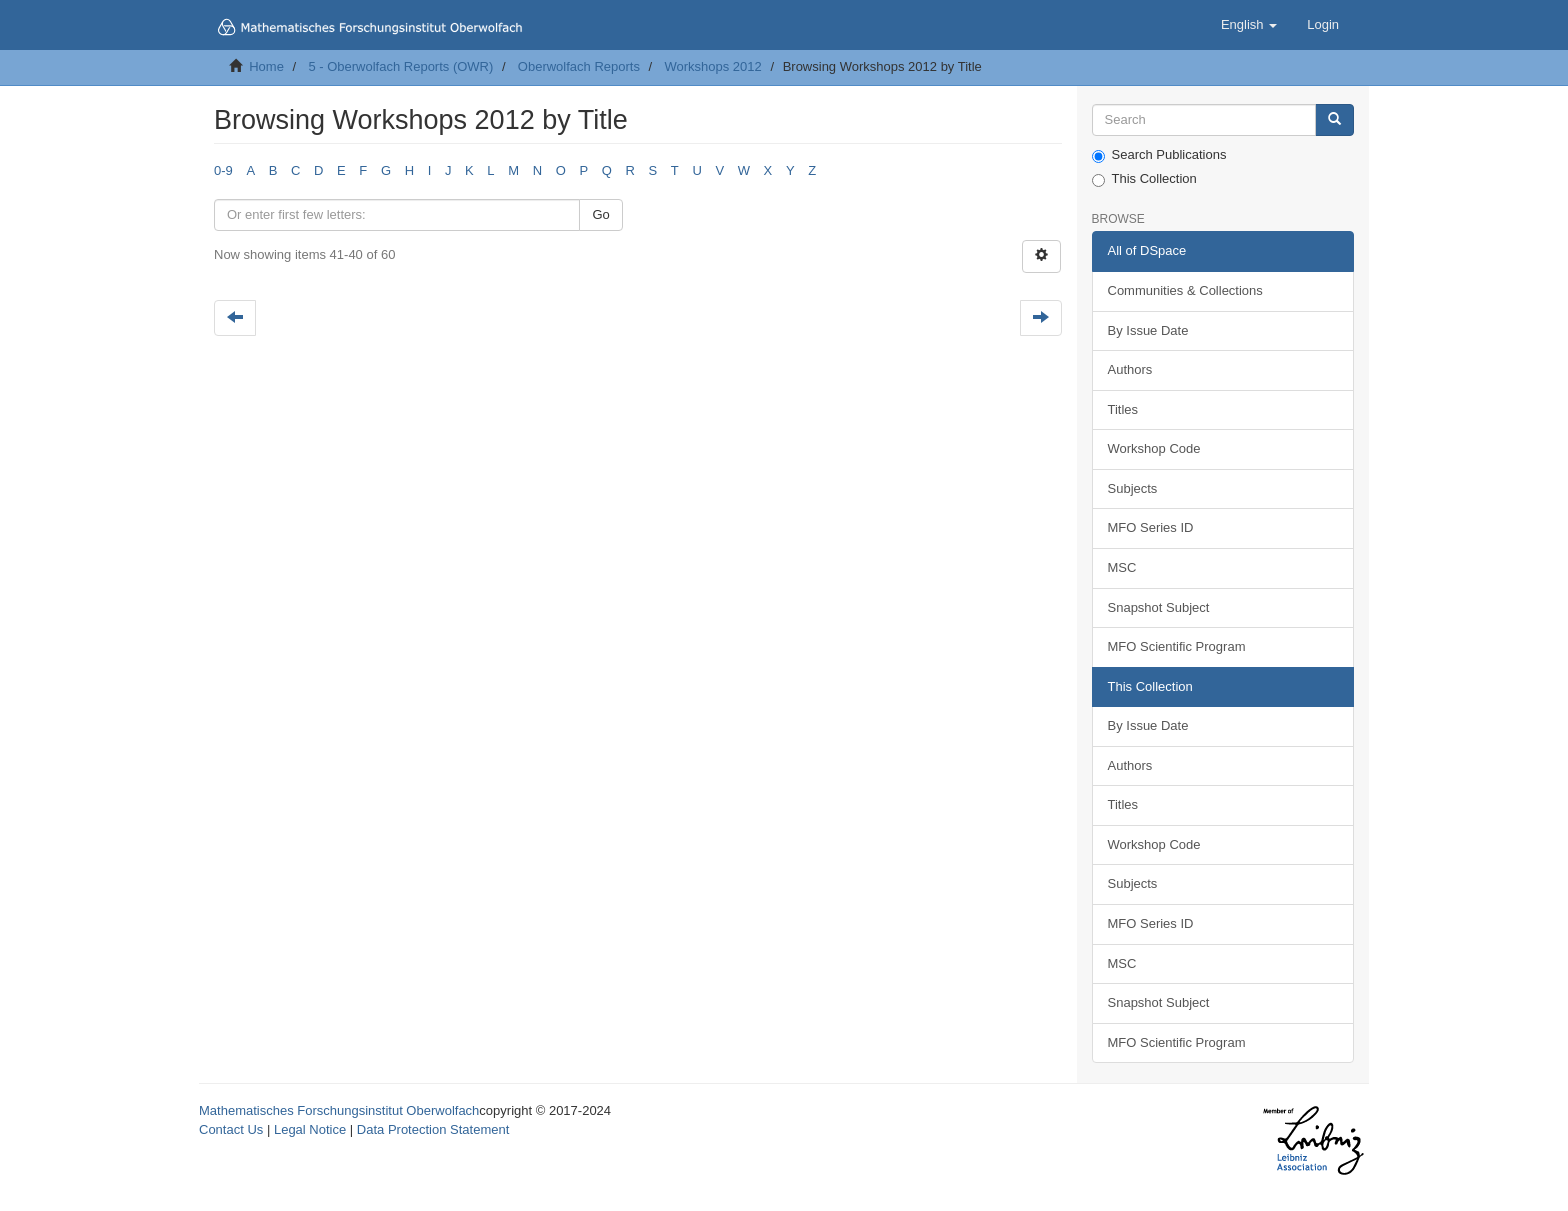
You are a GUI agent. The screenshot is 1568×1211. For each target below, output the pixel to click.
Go (600, 214)
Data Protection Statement (433, 1129)
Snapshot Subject (1159, 607)
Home (266, 66)
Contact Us (231, 1129)
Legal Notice (310, 1129)
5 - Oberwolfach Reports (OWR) (400, 66)
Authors (1130, 369)
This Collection (1144, 179)
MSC (1122, 567)
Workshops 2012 (712, 66)
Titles (1123, 409)
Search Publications (1159, 155)
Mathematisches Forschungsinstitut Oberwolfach (339, 1110)
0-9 (223, 170)
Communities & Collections (1185, 290)
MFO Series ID (1151, 527)
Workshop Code (1154, 448)
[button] (1249, 25)
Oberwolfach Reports (579, 66)
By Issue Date (1148, 330)
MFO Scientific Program (1177, 646)
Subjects (1133, 488)
